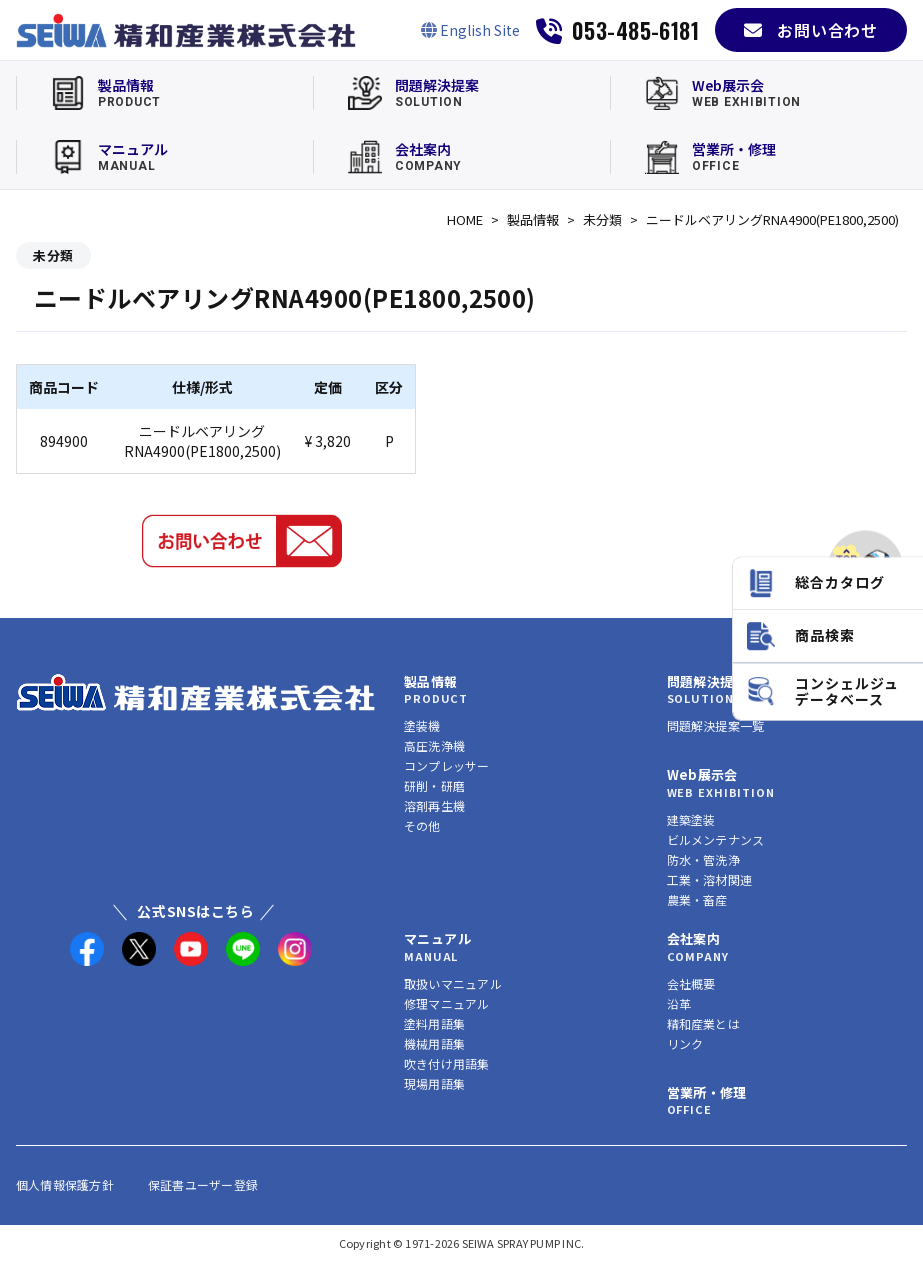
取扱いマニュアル (453, 983)
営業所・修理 (707, 1092)
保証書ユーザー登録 (203, 1184)
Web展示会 (702, 774)
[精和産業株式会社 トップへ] (196, 692)
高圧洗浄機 (434, 745)
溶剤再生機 (434, 805)
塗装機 (422, 725)
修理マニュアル (447, 1003)
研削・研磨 (434, 785)
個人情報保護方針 (65, 1184)
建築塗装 (691, 819)
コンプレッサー (447, 765)
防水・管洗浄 (703, 859)
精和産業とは (703, 1023)
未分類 (602, 219)
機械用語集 (434, 1043)
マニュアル (437, 938)
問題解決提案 (707, 681)
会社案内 (694, 938)
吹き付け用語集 (447, 1063)
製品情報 (533, 219)
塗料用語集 (434, 1023)
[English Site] (470, 30)
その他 (422, 825)
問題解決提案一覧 (716, 725)
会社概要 (691, 983)
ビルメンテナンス (716, 839)
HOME (465, 219)
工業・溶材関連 (710, 879)
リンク (685, 1043)
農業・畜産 (697, 899)
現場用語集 (434, 1083)
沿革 (679, 1003)
